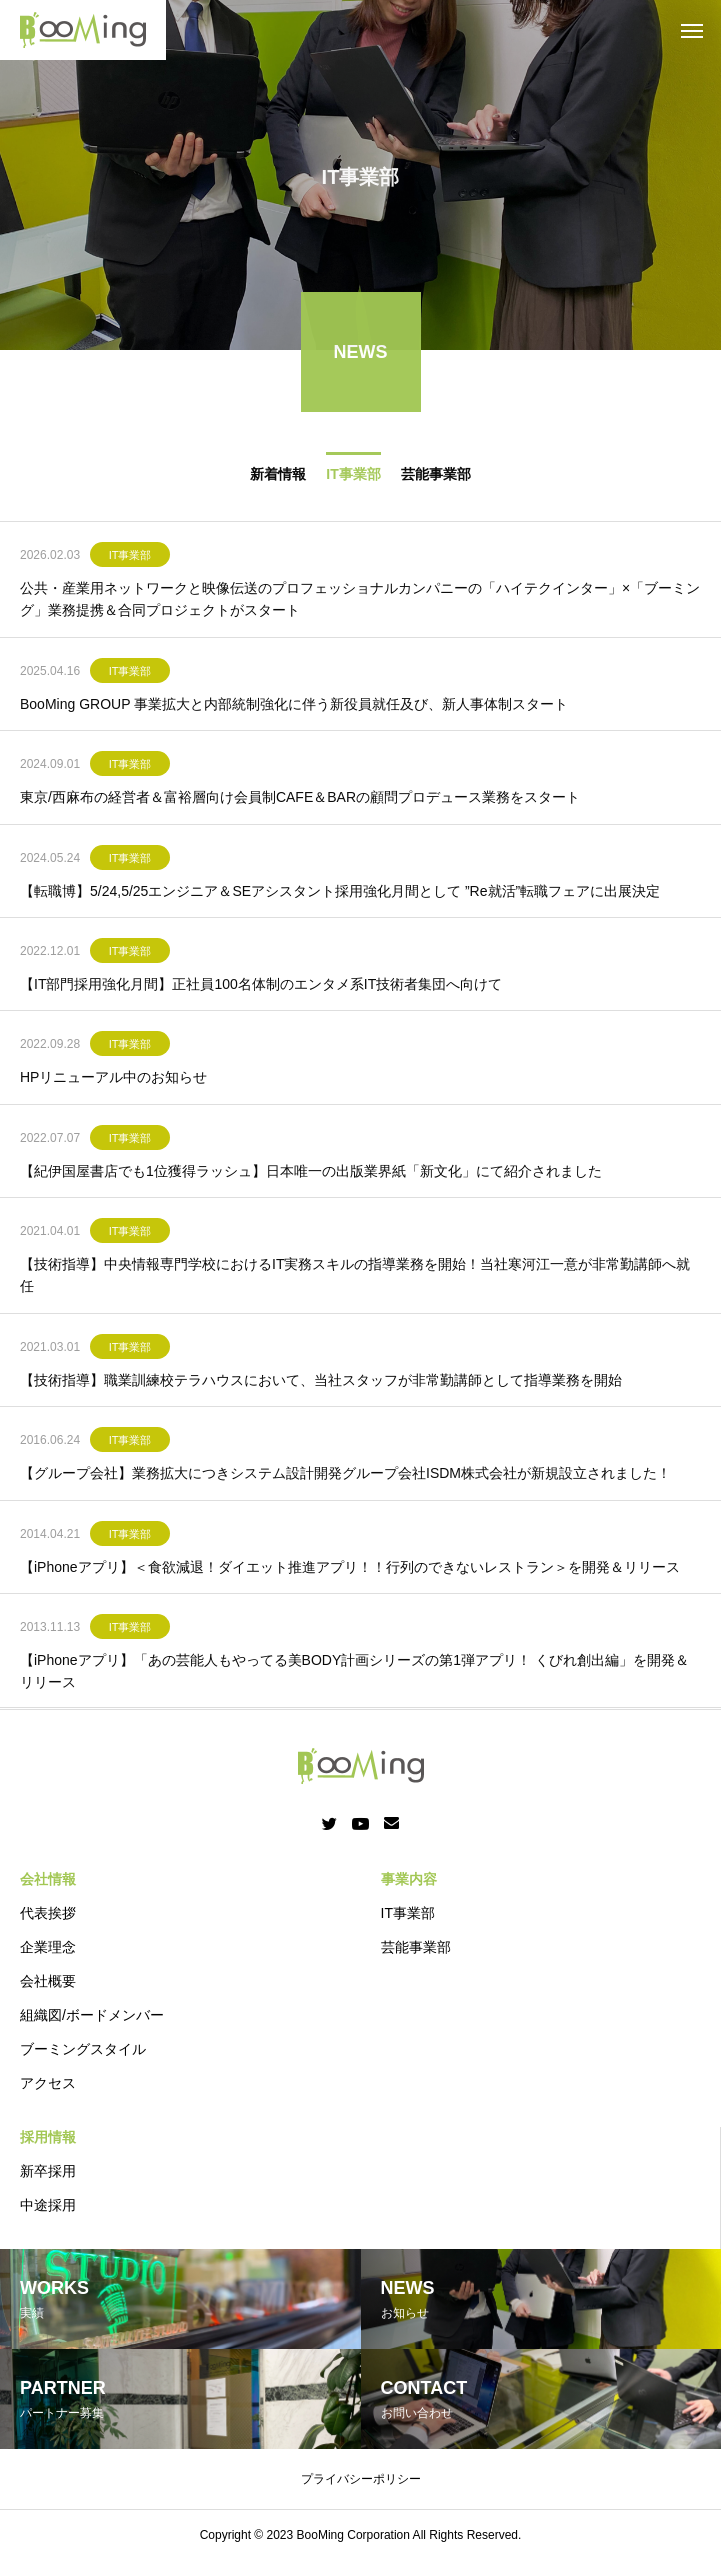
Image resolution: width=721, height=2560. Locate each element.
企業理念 (48, 1947)
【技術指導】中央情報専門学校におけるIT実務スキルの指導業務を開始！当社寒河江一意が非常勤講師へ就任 (355, 1280)
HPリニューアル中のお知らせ (113, 1082)
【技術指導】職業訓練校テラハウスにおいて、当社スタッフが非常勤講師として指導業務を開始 (321, 1385)
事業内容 (409, 1879)
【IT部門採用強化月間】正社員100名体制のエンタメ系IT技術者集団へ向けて (261, 989)
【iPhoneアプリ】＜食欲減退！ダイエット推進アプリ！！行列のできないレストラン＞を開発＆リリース (350, 1571)
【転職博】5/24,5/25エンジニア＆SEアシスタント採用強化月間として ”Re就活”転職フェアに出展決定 (340, 895)
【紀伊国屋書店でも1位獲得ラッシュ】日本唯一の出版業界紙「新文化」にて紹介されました (311, 1175)
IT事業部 (353, 478)
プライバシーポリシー (361, 2479)
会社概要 (48, 1981)
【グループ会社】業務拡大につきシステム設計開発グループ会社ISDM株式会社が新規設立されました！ (345, 1478)
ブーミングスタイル (83, 2049)
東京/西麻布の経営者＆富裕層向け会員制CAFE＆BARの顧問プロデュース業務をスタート (300, 802)
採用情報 (48, 2137)
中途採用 (48, 2205)
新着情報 (278, 478)
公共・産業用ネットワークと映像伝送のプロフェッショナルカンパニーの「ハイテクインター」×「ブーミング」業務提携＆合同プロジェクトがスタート (360, 604)
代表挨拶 (48, 1913)
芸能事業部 (436, 478)
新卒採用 (48, 2171)
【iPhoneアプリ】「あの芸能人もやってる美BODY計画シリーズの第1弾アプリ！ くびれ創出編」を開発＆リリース (354, 1676)
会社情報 (48, 1879)
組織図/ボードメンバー (92, 2015)
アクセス (48, 2083)
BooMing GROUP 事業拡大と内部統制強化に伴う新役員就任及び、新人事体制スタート (294, 708)
